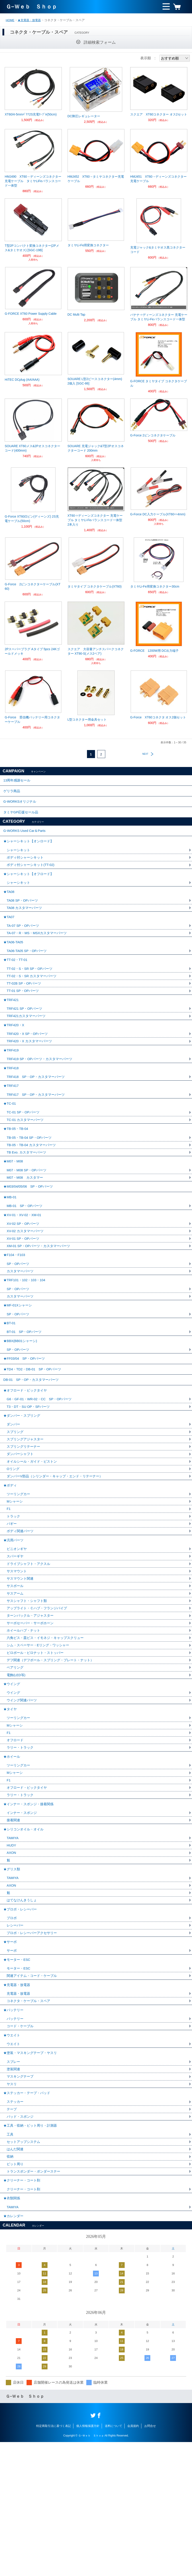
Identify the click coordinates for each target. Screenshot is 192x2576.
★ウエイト (12, 2152)
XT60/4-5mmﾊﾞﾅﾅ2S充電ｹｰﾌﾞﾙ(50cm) (31, 114)
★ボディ (10, 1558)
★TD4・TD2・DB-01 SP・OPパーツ (34, 1432)
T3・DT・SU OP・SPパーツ (30, 1474)
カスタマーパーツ (21, 1322)
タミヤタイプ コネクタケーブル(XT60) (95, 586)
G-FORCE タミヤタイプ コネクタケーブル (158, 383)
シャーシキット (19, 860)
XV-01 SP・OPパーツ (24, 1287)
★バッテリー (14, 2124)
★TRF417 (11, 1119)
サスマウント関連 (21, 1658)
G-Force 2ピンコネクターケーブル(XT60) (32, 586)
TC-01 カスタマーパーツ (26, 1156)
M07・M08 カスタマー (26, 1219)
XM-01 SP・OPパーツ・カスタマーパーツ (40, 1295)
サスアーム (16, 1674)
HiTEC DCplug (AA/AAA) (22, 379)
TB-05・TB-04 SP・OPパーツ (31, 1176)
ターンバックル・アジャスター (32, 1697)
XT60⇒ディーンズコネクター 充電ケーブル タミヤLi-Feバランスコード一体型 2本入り (96, 520)
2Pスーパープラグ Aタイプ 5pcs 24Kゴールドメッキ (32, 651)
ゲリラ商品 (12, 793)
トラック (14, 1592)
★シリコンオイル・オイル (24, 1927)
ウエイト (14, 2162)
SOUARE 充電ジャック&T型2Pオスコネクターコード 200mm (96, 448)
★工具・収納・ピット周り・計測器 (31, 2250)
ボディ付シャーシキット (26, 868)
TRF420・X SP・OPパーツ (29, 1061)
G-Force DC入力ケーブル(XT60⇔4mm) (157, 514)
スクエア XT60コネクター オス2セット (158, 114)
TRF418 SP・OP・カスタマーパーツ (38, 1109)
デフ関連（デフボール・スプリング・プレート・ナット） (53, 1744)
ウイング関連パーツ (23, 1787)
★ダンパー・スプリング (23, 1484)
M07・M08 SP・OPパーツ (28, 1212)
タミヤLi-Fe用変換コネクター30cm (154, 586)
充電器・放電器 (19, 2106)
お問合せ (150, 2560)
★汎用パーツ (14, 1617)
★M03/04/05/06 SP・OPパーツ (29, 1229)
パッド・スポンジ (21, 2240)
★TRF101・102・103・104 (25, 1332)
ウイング (14, 1780)
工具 (10, 2260)
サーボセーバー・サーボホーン (32, 1705)
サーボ (12, 2059)
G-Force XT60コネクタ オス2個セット (158, 717)
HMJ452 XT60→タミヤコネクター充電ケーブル (96, 179)
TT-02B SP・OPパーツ (25, 1006)
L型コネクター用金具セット (87, 719)
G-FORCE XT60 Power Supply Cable (31, 313)
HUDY (12, 1945)
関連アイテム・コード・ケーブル (33, 2087)
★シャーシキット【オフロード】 (30, 886)
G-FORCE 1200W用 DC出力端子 (154, 650)
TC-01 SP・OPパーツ (24, 1149)
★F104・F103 (15, 1305)
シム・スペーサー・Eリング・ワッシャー (40, 1729)
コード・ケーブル (21, 2142)
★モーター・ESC (17, 2069)
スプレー (14, 2181)
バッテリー (16, 2134)
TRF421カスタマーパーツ (27, 1042)
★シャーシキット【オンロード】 (30, 850)
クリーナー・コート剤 (24, 2319)
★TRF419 (11, 1079)
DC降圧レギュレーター (84, 116)
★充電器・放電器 (31, 20)
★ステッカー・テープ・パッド (28, 2215)
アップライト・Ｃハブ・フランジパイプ (39, 1690)
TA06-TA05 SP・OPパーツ (28, 971)
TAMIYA (13, 1937)
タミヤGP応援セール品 (22, 818)
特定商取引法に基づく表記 (53, 2560)
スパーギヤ (16, 1635)
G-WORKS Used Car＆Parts (26, 838)
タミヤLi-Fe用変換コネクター (88, 245)
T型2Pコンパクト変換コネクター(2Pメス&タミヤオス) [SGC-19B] (32, 248)
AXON (12, 1953)
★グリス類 (12, 1970)
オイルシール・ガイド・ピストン (33, 1533)
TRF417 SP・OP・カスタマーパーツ (38, 1129)
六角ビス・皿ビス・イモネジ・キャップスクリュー (48, 1721)
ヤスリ (12, 2205)
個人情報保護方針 (87, 2560)
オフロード (16, 1831)
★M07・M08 (13, 1202)
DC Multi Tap (76, 314)
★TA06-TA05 (14, 961)
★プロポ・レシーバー (21, 2014)
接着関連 (14, 1917)
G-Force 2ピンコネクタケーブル (152, 435)
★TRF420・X (14, 1052)
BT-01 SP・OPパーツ (25, 1390)
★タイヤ (10, 1797)
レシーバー (16, 2031)
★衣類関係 (12, 2329)
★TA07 (9, 933)
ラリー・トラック (21, 1838)
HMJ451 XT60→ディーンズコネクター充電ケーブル (158, 179)
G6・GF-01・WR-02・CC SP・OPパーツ (41, 1466)
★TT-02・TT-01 (16, 981)
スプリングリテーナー (24, 1517)
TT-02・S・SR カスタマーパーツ (33, 998)
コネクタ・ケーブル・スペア (30, 2114)
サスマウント (17, 1651)
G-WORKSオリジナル (21, 806)
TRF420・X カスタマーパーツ (31, 1069)
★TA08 (9, 906)
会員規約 (133, 2560)
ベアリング (16, 1752)
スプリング (16, 1502)
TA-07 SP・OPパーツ (24, 943)
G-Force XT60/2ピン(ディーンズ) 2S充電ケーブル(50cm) (32, 519)
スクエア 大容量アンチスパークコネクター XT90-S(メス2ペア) (96, 651)
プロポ (12, 2023)
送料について (113, 2560)
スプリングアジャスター (26, 1509)
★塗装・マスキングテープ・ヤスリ (31, 2172)
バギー (12, 1600)
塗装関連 (14, 2189)
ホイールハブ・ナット (24, 1713)
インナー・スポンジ (23, 1909)
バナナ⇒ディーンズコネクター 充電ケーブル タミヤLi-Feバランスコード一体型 (158, 317)
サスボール (16, 1666)
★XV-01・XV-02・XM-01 (23, 1262)
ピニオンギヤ (17, 1627)
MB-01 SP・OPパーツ (26, 1252)
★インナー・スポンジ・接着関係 (30, 1900)
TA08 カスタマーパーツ (26, 923)
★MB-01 (10, 1242)
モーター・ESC (19, 2079)
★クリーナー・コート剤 (23, 2309)
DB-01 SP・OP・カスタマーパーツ (33, 1444)
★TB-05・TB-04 (16, 1166)
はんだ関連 (16, 2276)
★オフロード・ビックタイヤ (26, 1456)
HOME (10, 20)
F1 (9, 1584)
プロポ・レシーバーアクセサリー (33, 2039)
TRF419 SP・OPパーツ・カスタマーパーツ (42, 1089)
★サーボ (10, 2049)
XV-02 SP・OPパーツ (24, 1271)
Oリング (13, 1541)
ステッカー (16, 2225)
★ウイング (12, 1770)
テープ (12, 2233)
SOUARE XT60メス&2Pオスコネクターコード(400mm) (32, 448)
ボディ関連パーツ (21, 1607)
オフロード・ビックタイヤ (28, 1882)
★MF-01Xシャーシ (18, 1360)
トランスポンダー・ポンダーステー (35, 2299)
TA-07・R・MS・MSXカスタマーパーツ (39, 951)
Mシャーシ (15, 1576)
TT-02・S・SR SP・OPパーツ (31, 991)
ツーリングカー (19, 1568)
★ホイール (12, 1848)
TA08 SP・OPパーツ (23, 915)
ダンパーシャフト (21, 1525)
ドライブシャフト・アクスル (30, 1643)
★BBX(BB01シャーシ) (21, 1400)
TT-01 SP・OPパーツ (24, 1014)
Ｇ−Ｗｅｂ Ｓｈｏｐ (31, 7)
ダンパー (14, 1494)
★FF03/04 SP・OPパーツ (25, 1420)
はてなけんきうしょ (23, 2004)
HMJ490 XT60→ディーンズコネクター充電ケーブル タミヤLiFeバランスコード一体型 (33, 181)
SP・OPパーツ (19, 1315)
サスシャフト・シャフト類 (28, 1682)
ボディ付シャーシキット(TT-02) (32, 876)
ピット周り (16, 2291)
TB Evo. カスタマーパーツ (28, 1192)
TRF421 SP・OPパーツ (26, 1034)
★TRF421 (11, 1024)
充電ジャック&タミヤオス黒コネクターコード (157, 250)
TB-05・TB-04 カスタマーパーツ (33, 1184)
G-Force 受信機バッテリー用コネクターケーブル (32, 719)
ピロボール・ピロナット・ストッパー (37, 1736)
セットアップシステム (24, 2268)
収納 (10, 2284)
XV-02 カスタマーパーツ (26, 1279)
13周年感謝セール (17, 781)
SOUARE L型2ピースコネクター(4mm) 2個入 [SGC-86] (95, 381)
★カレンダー (14, 2349)
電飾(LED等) (17, 1760)
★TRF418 (11, 1099)
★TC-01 (10, 1139)
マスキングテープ (21, 2197)
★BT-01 (10, 1380)
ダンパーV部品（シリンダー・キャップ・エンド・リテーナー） (58, 1548)
